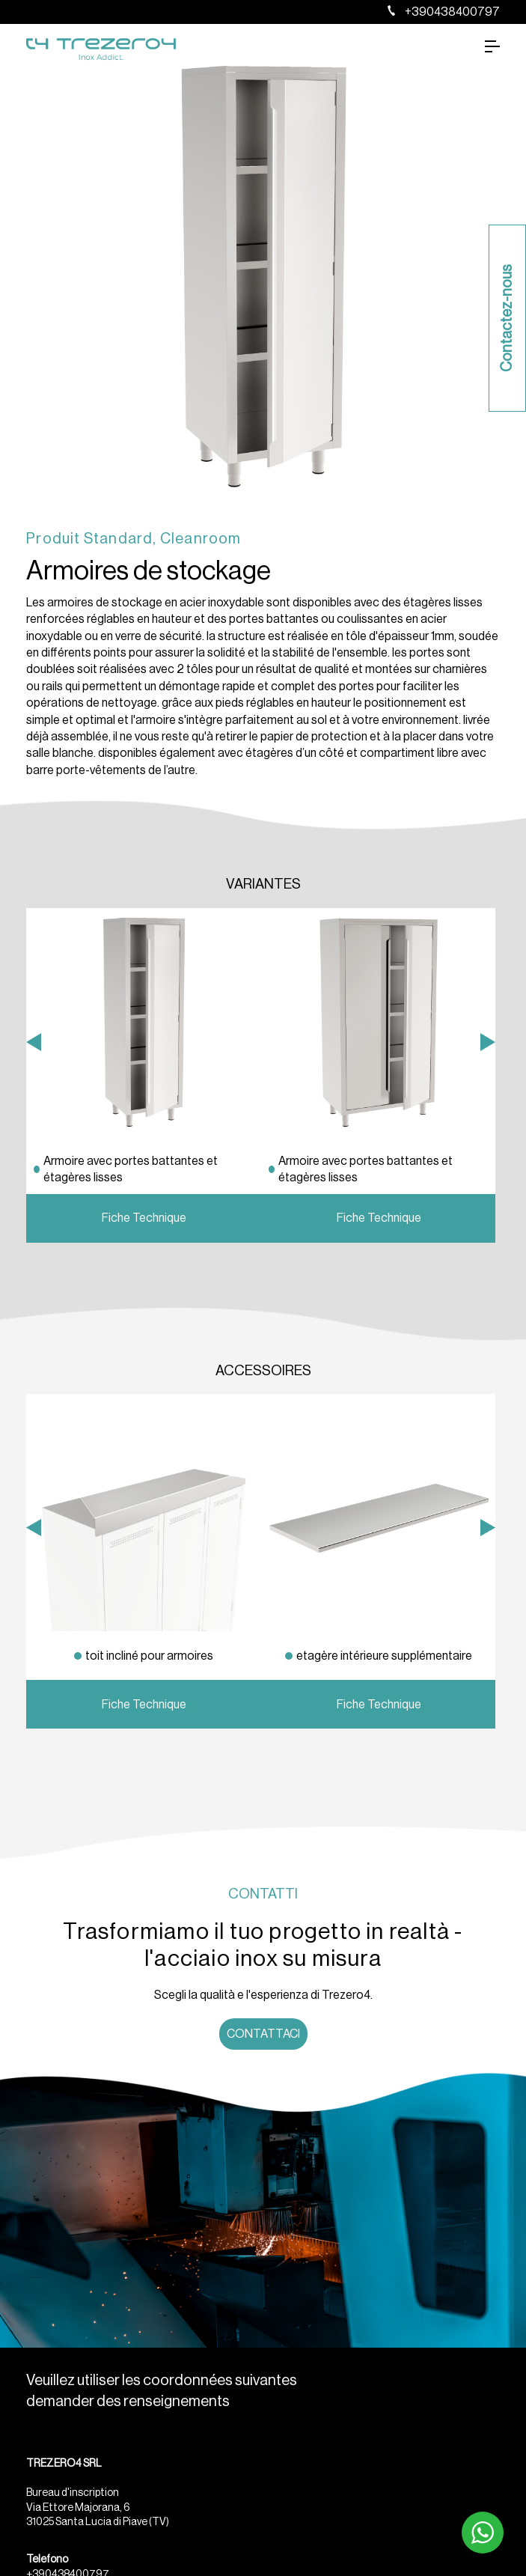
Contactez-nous (507, 318)
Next (487, 1211)
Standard (118, 539)
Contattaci (263, 2034)
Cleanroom (201, 539)
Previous (33, 1211)
